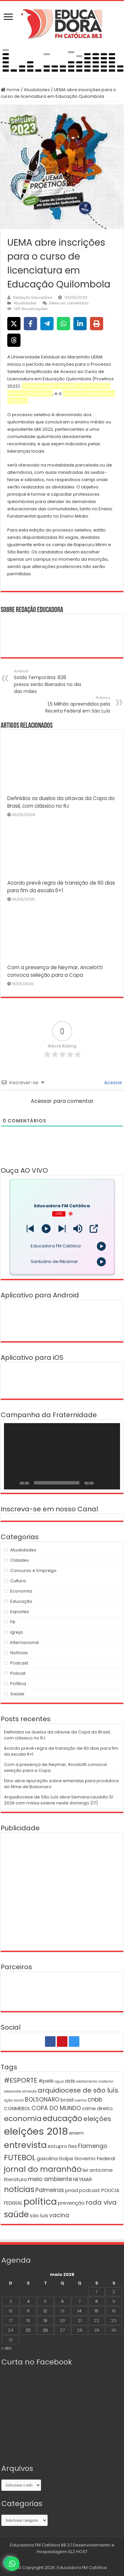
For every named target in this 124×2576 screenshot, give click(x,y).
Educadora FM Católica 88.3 (40, 2545)
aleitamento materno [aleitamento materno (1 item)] (94, 2081)
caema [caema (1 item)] (80, 2100)
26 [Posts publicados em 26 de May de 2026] (45, 2330)
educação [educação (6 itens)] (62, 2118)
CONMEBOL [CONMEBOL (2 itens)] (17, 2108)
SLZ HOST (78, 2551)
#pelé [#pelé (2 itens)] (46, 2080)
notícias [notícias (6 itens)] (19, 2189)
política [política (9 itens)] (40, 2201)
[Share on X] (14, 323)
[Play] (46, 1228)
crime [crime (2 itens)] (89, 2108)
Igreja (16, 1632)
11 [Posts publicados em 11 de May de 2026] (28, 2311)
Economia (21, 1591)
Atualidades (37, 90)
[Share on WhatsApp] (63, 323)
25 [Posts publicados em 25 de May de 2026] (28, 2330)
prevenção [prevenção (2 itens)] (71, 2202)
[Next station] (30, 1228)
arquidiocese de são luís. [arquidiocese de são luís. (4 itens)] (78, 2090)
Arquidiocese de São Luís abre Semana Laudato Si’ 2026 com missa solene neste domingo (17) (59, 1800)
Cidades (19, 1560)
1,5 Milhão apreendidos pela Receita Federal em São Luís (76, 704)
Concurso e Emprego (33, 1570)
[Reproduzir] (12, 1482)
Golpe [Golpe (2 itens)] (66, 2158)
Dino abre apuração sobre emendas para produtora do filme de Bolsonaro (61, 1784)
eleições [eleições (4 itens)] (97, 2118)
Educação (21, 1601)
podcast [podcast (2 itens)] (89, 2190)
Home (10, 90)
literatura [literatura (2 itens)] (15, 2179)
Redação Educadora (32, 297)
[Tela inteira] (111, 1482)
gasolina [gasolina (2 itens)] (47, 2158)
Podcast (19, 1663)
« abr (6, 2348)
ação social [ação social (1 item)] (14, 2100)
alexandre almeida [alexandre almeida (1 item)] (20, 2091)
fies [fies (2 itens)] (72, 2146)
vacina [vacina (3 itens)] (59, 2215)
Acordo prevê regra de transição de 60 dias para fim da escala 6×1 (61, 1751)
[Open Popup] (93, 1228)
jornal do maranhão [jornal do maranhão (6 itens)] (43, 2169)
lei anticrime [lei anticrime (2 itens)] (98, 2170)
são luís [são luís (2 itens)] (39, 2215)
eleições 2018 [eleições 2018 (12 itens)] (36, 2131)
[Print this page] (96, 323)
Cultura (18, 1581)
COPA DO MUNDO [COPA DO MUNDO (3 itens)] (56, 2108)
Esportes (19, 1611)
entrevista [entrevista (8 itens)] (25, 2145)
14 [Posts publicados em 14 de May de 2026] (79, 2311)
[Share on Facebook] (30, 323)
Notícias (19, 1653)
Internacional (24, 1642)
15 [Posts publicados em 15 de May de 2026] (97, 2311)
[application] (62, 1456)
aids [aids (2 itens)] (70, 2080)
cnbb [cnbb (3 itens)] (95, 2100)
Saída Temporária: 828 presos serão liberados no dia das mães (48, 681)
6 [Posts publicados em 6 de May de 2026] (62, 2301)
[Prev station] (62, 1228)
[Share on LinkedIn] (80, 323)
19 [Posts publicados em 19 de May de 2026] (45, 2320)
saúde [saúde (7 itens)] (16, 2214)
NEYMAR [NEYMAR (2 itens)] (82, 2179)
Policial (17, 1673)
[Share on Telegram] (47, 323)
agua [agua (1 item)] (59, 2081)
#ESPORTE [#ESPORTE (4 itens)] (20, 2080)
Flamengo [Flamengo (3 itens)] (92, 2146)
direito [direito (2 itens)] (105, 2108)
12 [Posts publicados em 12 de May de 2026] (45, 2311)
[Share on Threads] (14, 340)
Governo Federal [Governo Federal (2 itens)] (94, 2158)
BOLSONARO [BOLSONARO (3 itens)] (42, 2100)
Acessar (112, 1082)
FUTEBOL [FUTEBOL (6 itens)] (20, 2157)
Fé (12, 1622)
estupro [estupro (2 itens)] (57, 2146)
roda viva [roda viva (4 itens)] (101, 2202)
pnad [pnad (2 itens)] (71, 2190)
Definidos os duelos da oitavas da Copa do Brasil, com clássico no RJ (57, 1735)
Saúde (17, 1694)
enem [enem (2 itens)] (76, 2132)
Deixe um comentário (68, 303)
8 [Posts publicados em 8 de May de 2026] (96, 2301)
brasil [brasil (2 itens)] (67, 2099)
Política (18, 1683)
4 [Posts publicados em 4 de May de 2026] (28, 2301)
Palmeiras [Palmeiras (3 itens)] (49, 2190)
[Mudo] (101, 1482)
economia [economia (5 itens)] (23, 2118)
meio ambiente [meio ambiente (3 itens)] (50, 2179)
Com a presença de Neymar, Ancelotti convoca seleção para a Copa (55, 1767)
